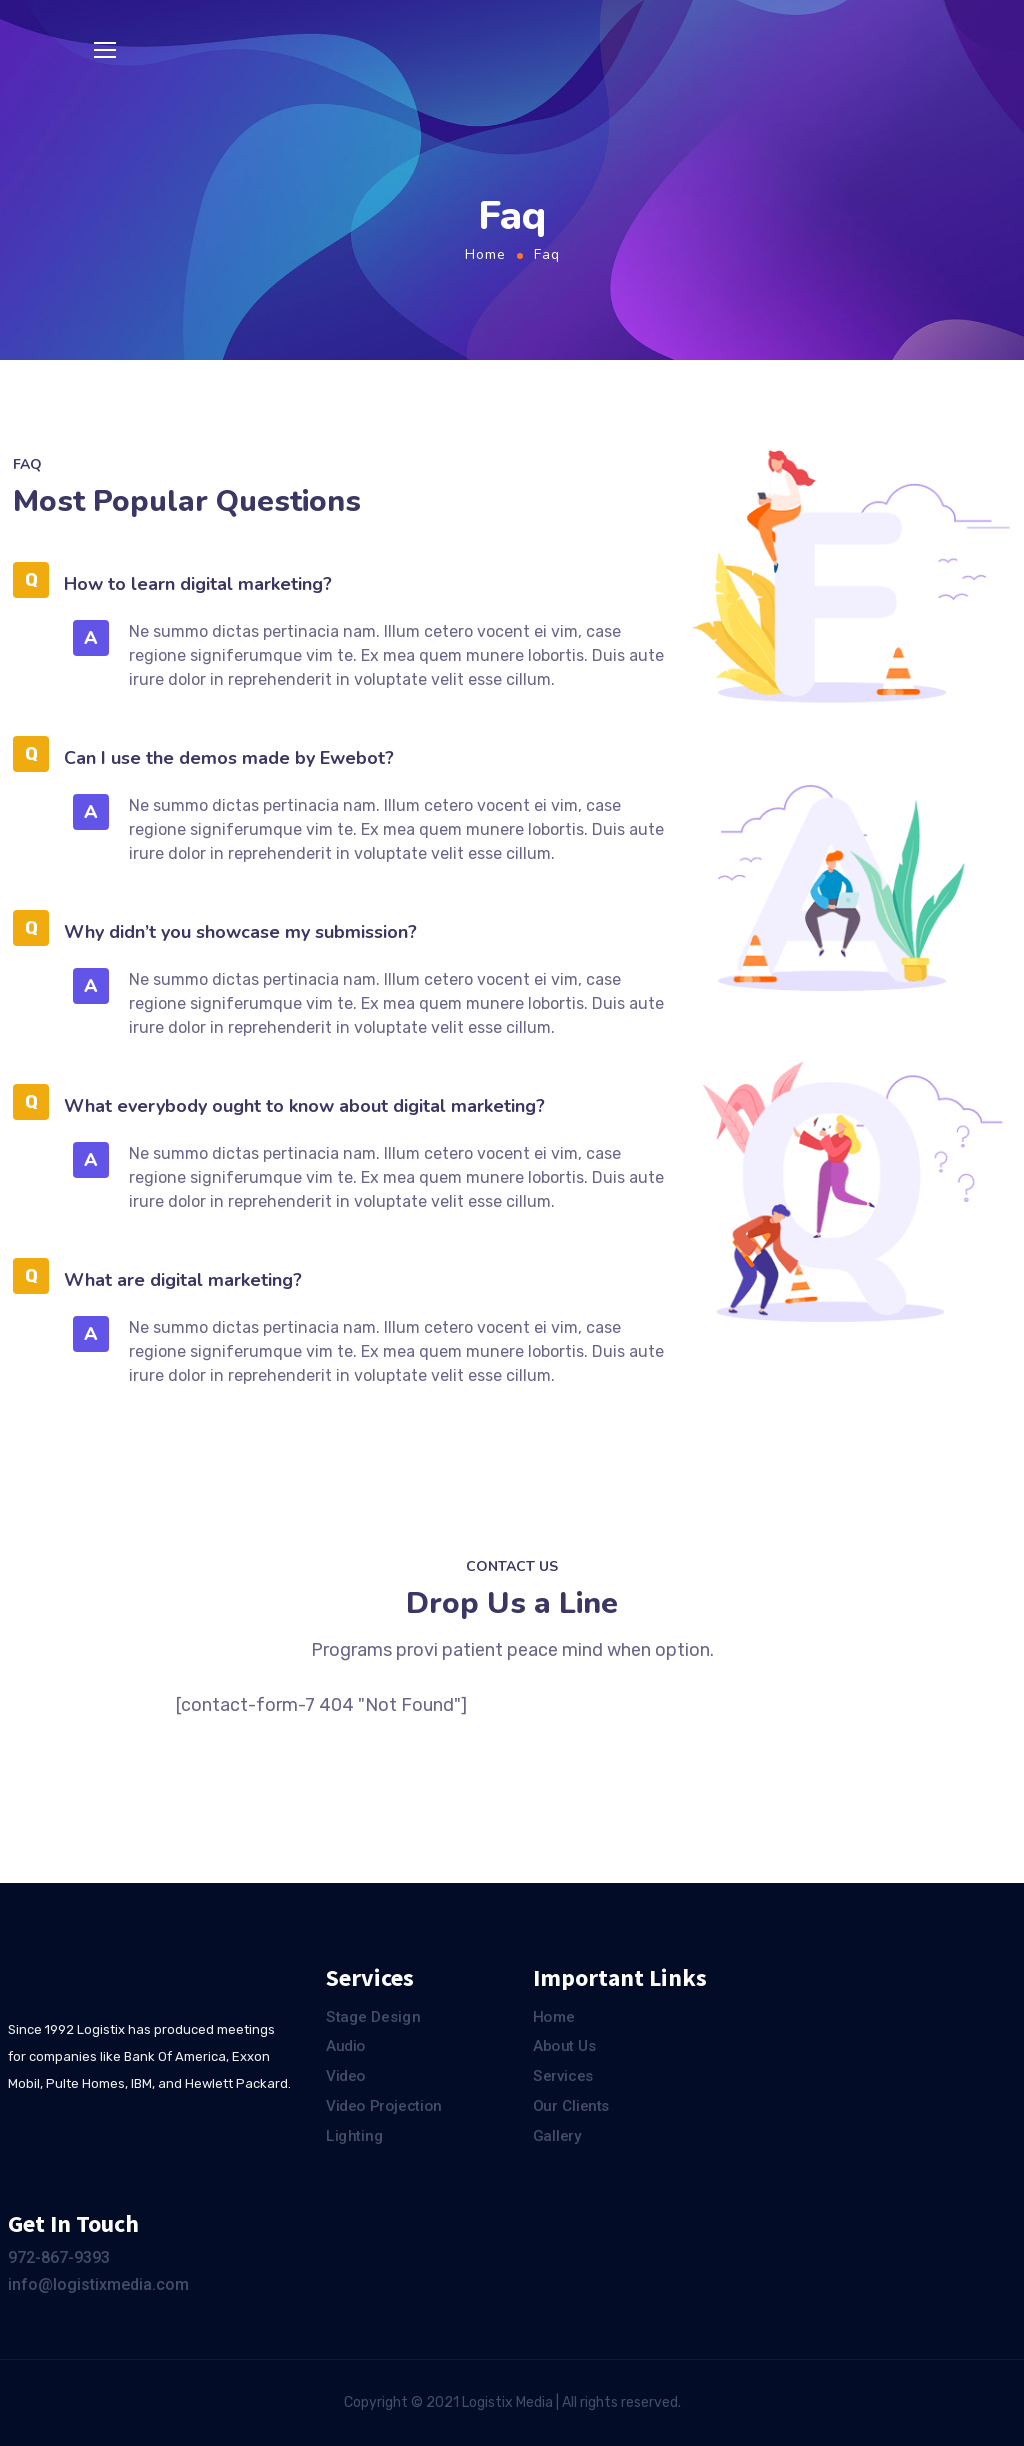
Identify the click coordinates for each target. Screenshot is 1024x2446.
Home (485, 254)
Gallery (557, 2136)
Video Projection (384, 2106)
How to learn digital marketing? (198, 584)
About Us (565, 2047)
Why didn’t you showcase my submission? (240, 932)
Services (563, 2076)
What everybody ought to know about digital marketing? (304, 1106)
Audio (346, 2047)
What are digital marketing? (183, 1280)
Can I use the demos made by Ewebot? (229, 758)
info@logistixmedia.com (98, 2284)
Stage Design (373, 2017)
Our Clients (571, 2106)
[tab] (342, 581)
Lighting (354, 2136)
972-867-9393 (59, 2257)
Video (346, 2076)
